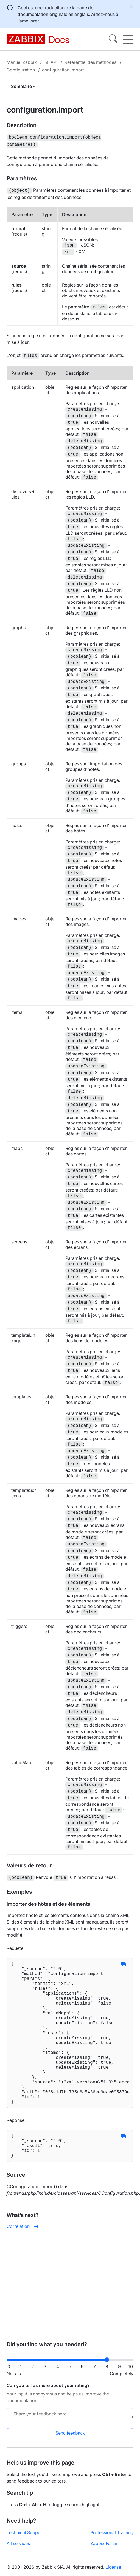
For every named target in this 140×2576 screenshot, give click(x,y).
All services (18, 2543)
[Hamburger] (128, 39)
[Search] (113, 39)
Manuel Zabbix (22, 62)
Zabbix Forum (104, 2543)
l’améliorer (28, 21)
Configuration (21, 70)
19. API (50, 62)
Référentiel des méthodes (90, 62)
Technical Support (25, 2532)
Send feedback (70, 2433)
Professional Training (111, 2532)
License (113, 2567)
